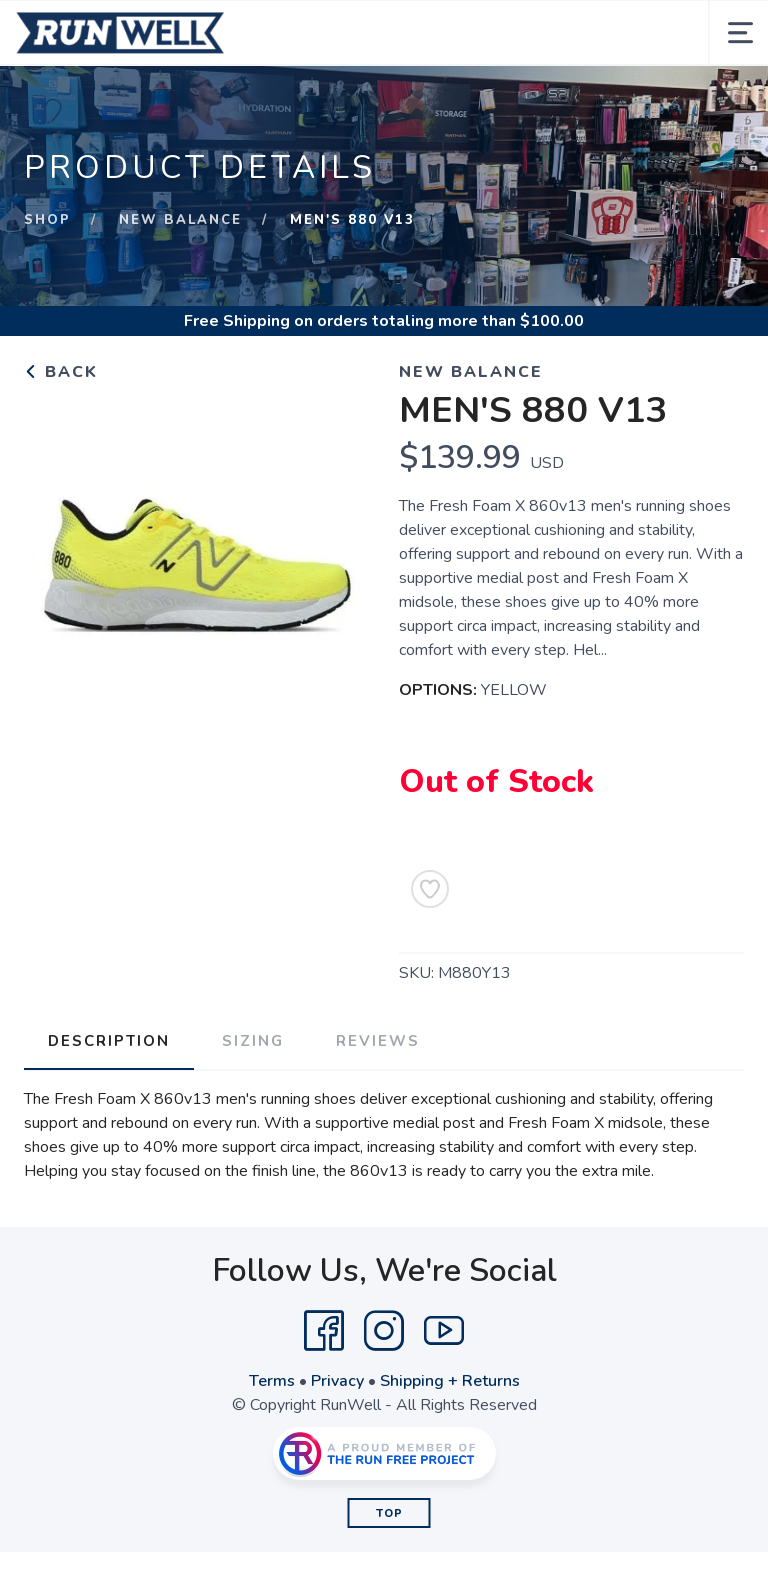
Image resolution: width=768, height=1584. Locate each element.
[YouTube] (444, 1331)
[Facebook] (324, 1331)
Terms (272, 1381)
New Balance (180, 220)
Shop (47, 220)
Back (61, 372)
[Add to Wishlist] (430, 889)
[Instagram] (384, 1331)
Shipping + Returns (450, 1381)
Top (389, 1513)
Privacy (337, 1381)
